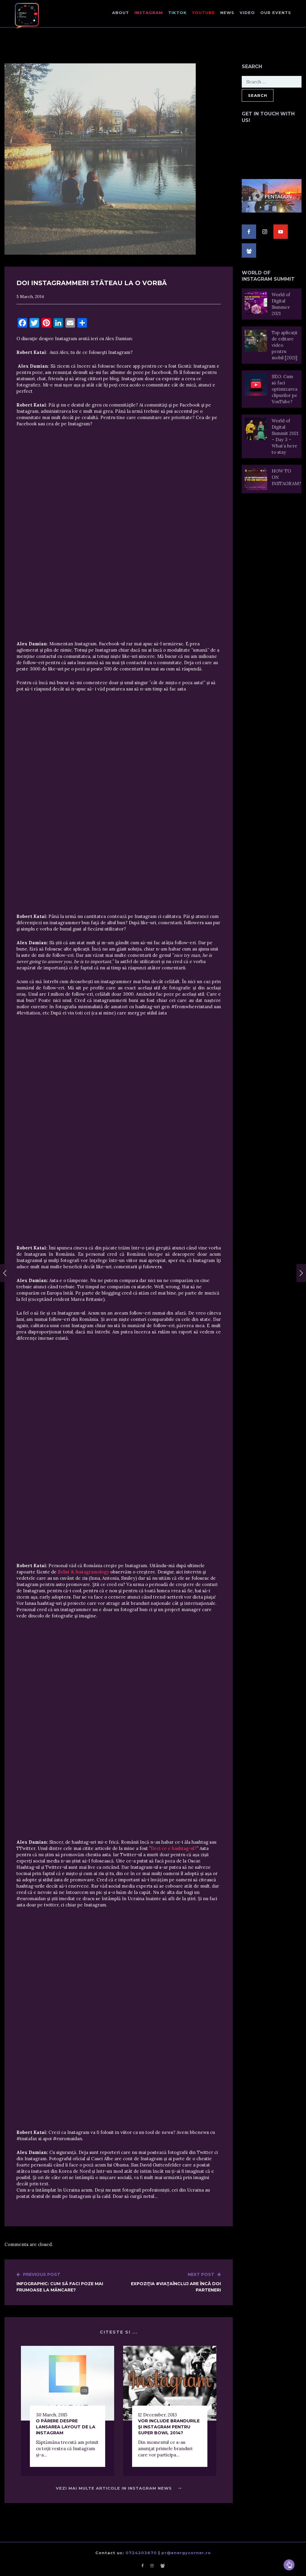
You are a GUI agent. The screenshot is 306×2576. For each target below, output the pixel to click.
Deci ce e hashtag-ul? (174, 1848)
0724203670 (141, 2552)
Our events (275, 12)
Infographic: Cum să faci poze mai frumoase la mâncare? (67, 2282)
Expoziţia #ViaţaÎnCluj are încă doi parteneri (170, 2282)
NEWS (227, 12)
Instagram (148, 12)
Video (247, 12)
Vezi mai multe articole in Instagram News (118, 2488)
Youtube (203, 12)
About (120, 12)
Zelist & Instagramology (84, 1572)
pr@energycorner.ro (186, 2552)
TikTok (177, 12)
